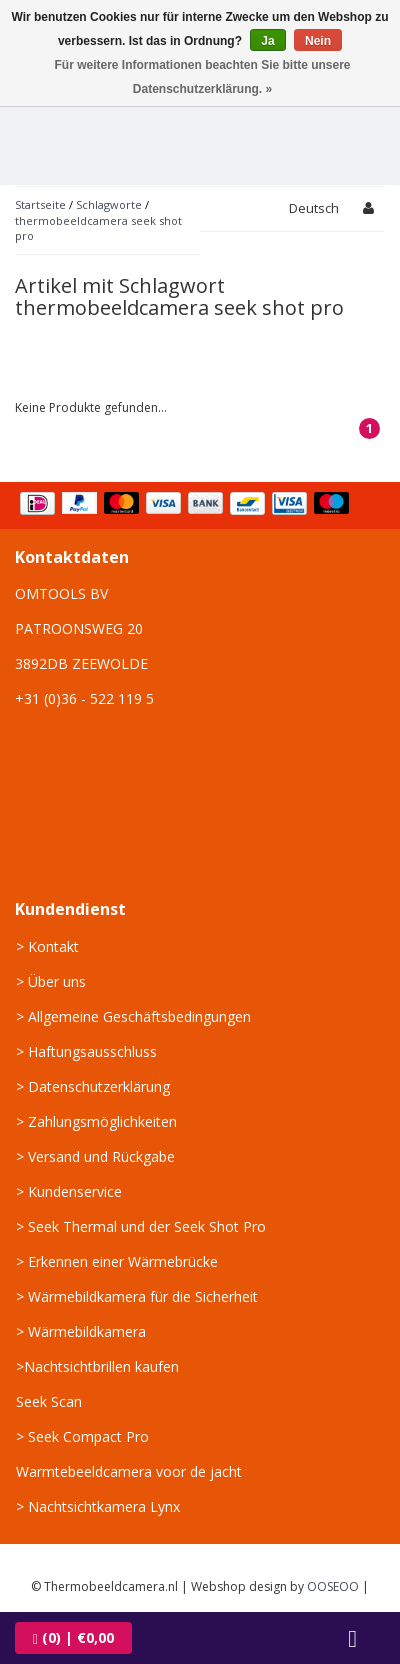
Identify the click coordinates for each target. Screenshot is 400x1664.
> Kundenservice (69, 1191)
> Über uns (51, 981)
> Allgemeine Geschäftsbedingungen (133, 1016)
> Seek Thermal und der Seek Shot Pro (141, 1226)
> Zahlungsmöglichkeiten (96, 1121)
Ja (267, 41)
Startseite (40, 204)
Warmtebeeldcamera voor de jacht (129, 1471)
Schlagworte (109, 204)
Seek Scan (49, 1401)
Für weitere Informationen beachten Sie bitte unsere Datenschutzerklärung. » (202, 77)
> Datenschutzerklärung (93, 1086)
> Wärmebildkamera (81, 1331)
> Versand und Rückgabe (95, 1156)
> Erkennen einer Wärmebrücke (117, 1261)
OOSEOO (333, 1586)
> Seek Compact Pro (82, 1436)
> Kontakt (47, 946)
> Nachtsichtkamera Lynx (98, 1506)
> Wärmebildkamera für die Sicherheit (137, 1296)
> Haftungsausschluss (86, 1051)
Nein (318, 41)
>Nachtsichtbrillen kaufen (97, 1366)
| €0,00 (73, 1637)
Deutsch (314, 208)
